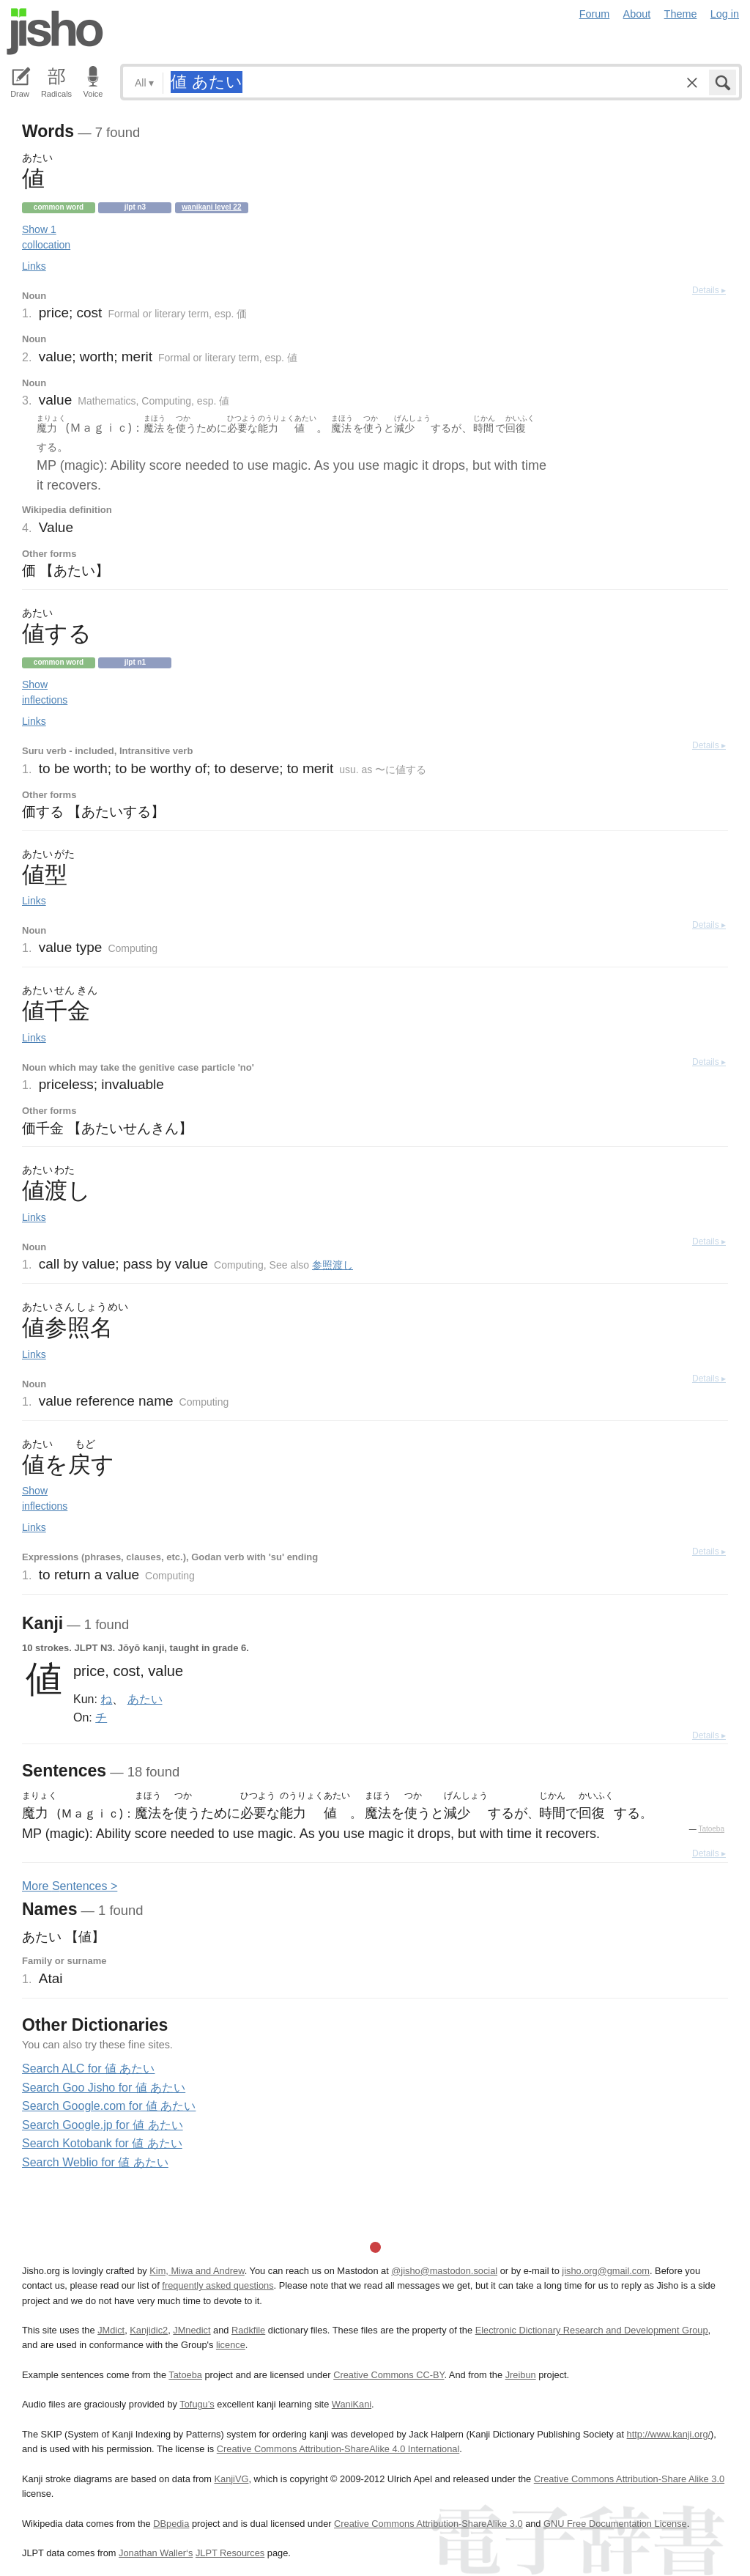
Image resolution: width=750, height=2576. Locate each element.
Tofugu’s (196, 2404)
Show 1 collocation (46, 237)
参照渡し (332, 1265)
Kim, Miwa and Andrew (196, 2270)
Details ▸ (709, 290)
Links (34, 266)
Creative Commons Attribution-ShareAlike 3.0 (428, 2523)
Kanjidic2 (149, 2330)
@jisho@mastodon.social (444, 2270)
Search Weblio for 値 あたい (95, 2162)
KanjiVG (231, 2478)
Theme (680, 14)
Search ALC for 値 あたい (88, 2068)
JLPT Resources (230, 2552)
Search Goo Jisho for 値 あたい (103, 2087)
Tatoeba (711, 1829)
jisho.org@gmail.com (606, 2270)
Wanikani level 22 (211, 207)
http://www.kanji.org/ (669, 2434)
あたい (145, 1699)
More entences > (69, 1886)
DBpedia (171, 2523)
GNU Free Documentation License (615, 2523)
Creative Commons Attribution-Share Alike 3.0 (629, 2478)
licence (230, 2344)
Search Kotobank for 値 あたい (102, 2143)
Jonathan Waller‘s (156, 2552)
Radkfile (248, 2330)
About (637, 14)
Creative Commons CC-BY (388, 2374)
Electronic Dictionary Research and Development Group (591, 2330)
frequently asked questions (217, 2285)
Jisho (55, 31)
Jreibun (520, 2374)
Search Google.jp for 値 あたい (102, 2125)
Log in (724, 14)
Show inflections (44, 692)
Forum (594, 14)
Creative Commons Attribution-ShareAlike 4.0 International (338, 2448)
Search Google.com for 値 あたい (109, 2106)
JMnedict (191, 2330)
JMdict (111, 2330)
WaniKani (351, 2404)
